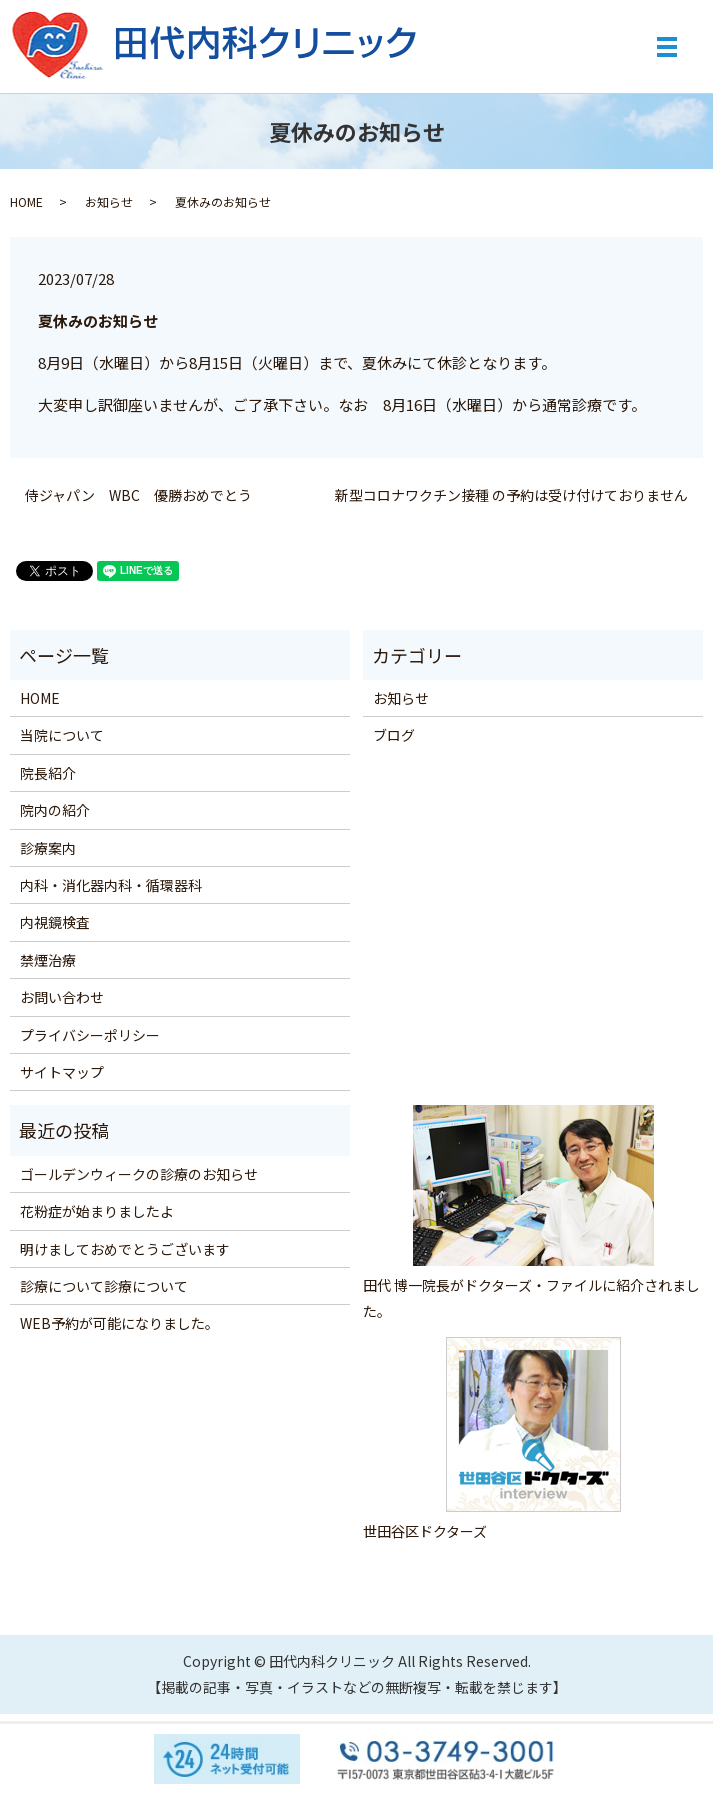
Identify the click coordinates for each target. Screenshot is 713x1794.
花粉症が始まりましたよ (97, 1211)
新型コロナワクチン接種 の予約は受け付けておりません (511, 495)
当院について (62, 735)
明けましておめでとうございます (125, 1249)
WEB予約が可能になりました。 (119, 1323)
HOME (26, 201)
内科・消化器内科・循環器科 (111, 885)
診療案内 (48, 848)
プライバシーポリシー (90, 1035)
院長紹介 (48, 773)
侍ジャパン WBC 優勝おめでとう (138, 495)
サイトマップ (62, 1072)
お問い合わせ (62, 997)
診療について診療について (104, 1286)
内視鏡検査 (55, 922)
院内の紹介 (55, 810)
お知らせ (109, 201)
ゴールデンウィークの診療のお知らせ (139, 1174)
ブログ (394, 735)
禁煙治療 (48, 960)
